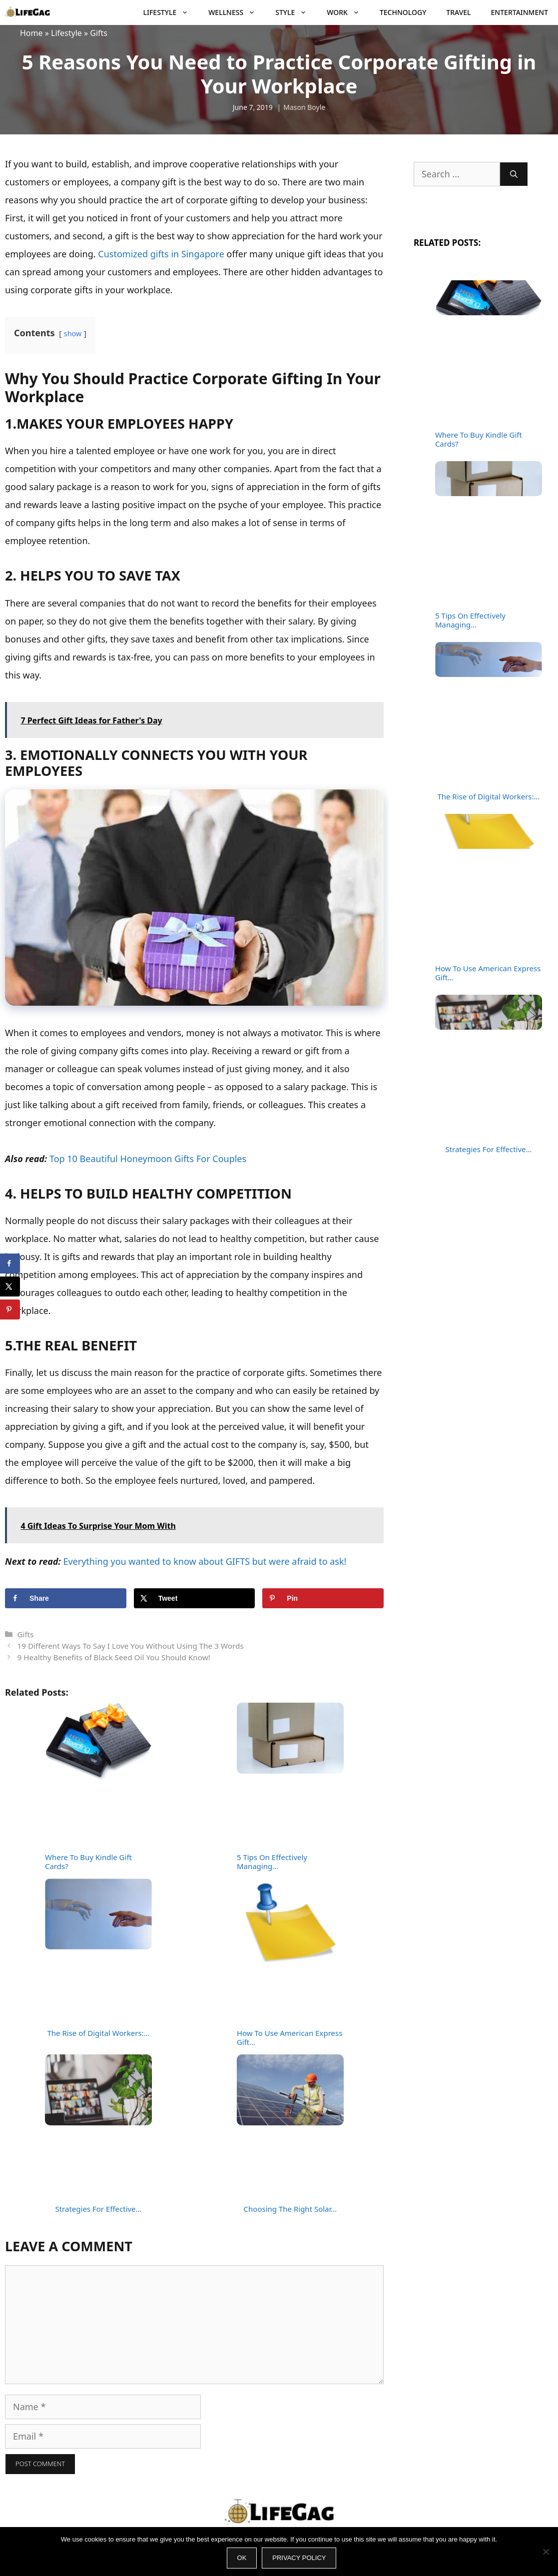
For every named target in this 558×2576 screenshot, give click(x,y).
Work (348, 12)
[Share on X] (194, 1598)
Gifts (98, 32)
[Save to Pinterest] (323, 1598)
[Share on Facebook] (65, 1598)
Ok (242, 2558)
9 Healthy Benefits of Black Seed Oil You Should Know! (113, 1657)
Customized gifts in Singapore (161, 254)
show (73, 333)
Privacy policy (299, 2558)
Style (296, 12)
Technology (403, 12)
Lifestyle (171, 12)
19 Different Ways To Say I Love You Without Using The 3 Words (130, 1646)
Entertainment (519, 12)
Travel (458, 12)
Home (31, 32)
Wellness (236, 12)
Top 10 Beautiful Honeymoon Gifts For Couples (147, 1159)
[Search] (514, 174)
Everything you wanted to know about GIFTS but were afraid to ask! (204, 1561)
